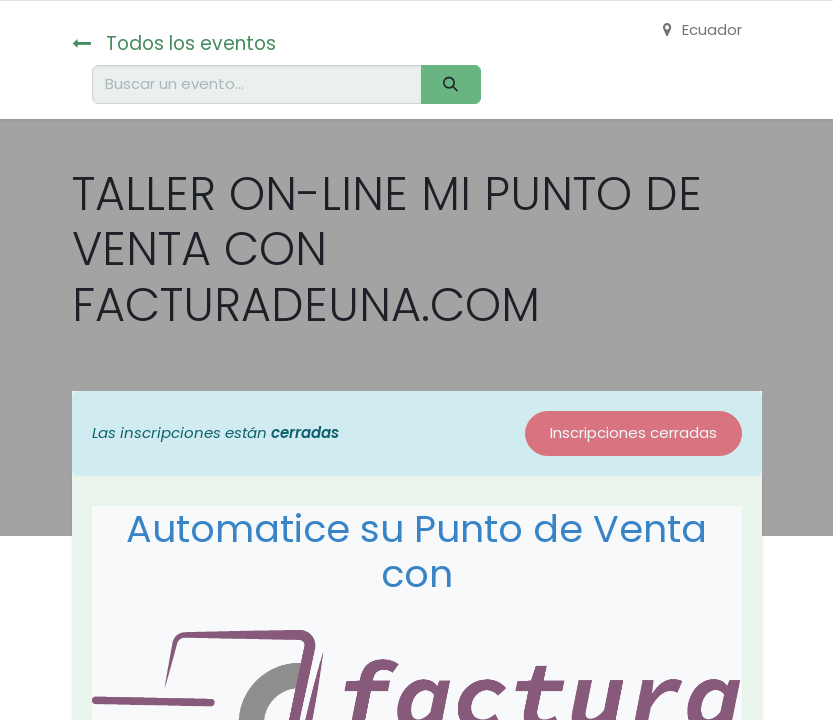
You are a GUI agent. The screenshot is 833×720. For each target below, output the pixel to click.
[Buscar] (451, 84)
